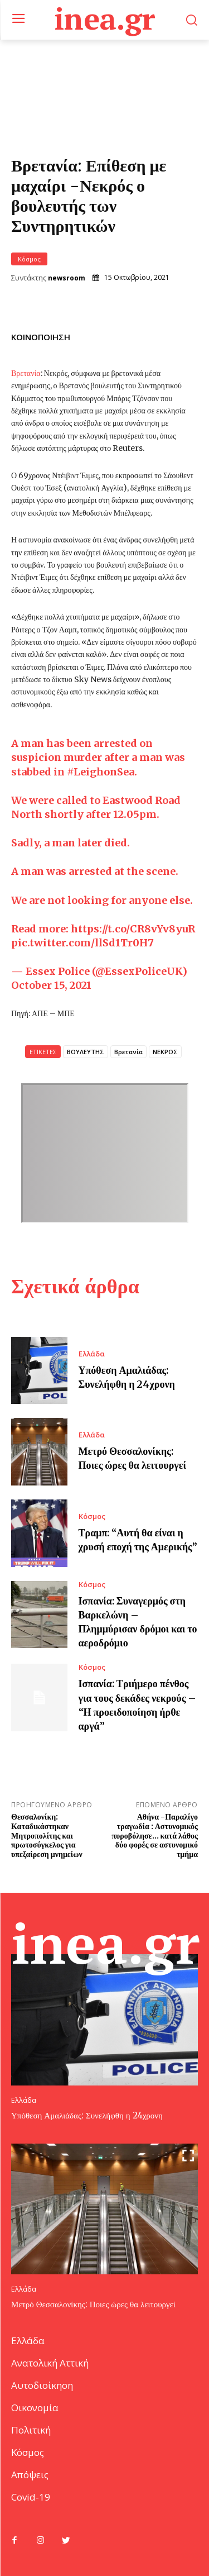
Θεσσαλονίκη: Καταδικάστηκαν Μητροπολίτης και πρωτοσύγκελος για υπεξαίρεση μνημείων (46, 1835)
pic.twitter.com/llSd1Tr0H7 (82, 942)
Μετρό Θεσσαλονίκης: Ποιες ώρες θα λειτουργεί (93, 2304)
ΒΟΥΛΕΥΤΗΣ (85, 1051)
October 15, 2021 (51, 985)
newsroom (66, 278)
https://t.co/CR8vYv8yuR (133, 928)
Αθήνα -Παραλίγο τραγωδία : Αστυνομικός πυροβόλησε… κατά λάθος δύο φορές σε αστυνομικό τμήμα (154, 1835)
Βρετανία (26, 373)
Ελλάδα (92, 1354)
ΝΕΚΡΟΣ (165, 1051)
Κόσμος (29, 259)
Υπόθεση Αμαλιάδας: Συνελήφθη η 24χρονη (87, 2115)
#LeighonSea (100, 771)
